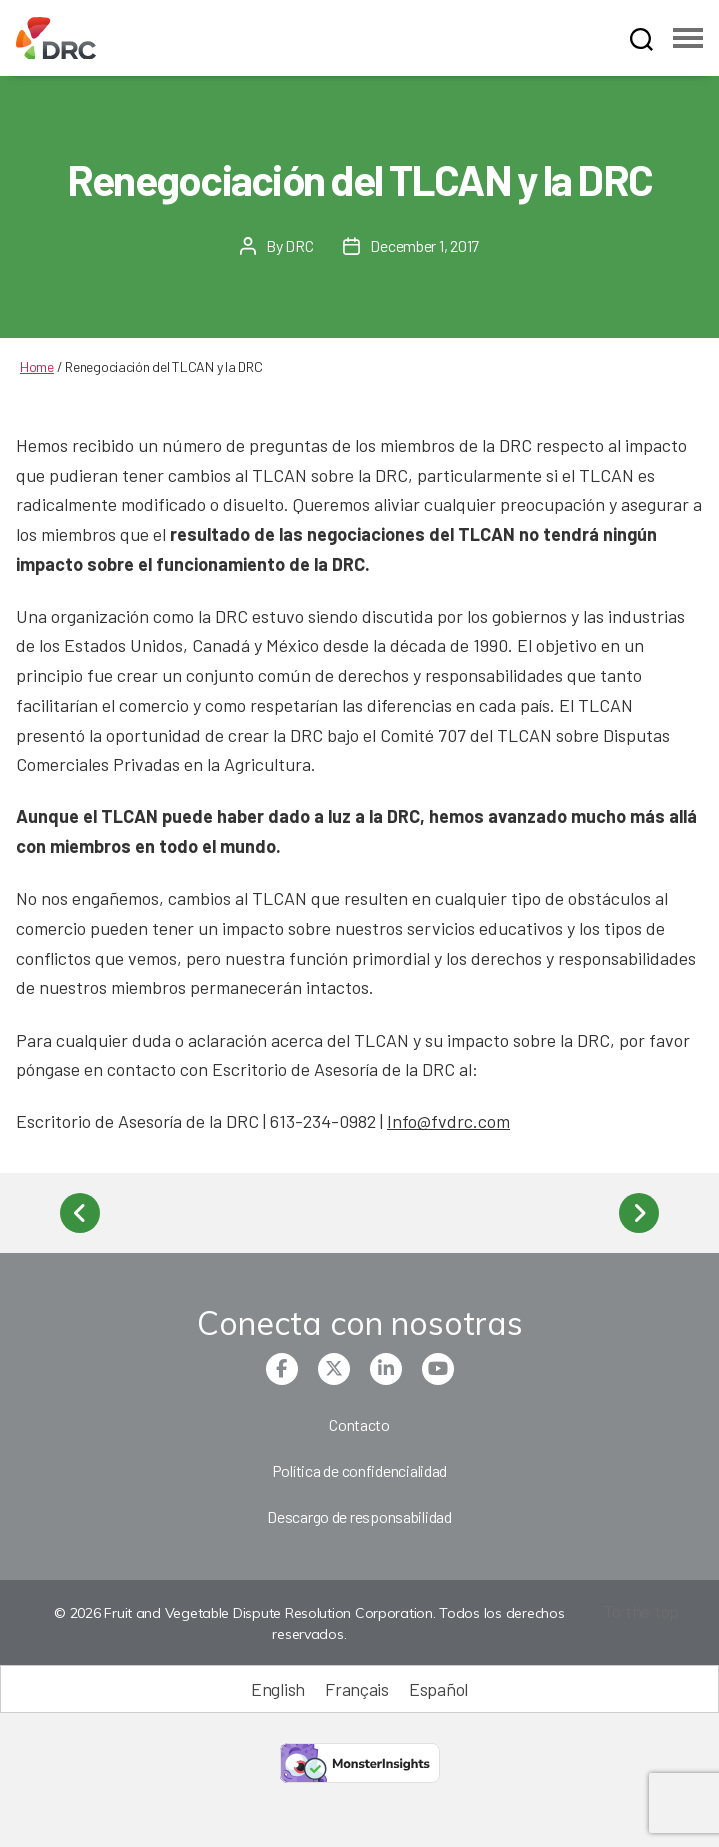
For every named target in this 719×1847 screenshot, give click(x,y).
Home (37, 366)
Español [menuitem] (438, 1690)
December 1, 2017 (424, 245)
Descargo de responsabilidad (359, 1516)
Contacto (359, 1424)
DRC (299, 245)
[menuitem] (278, 1688)
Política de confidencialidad (359, 1470)
